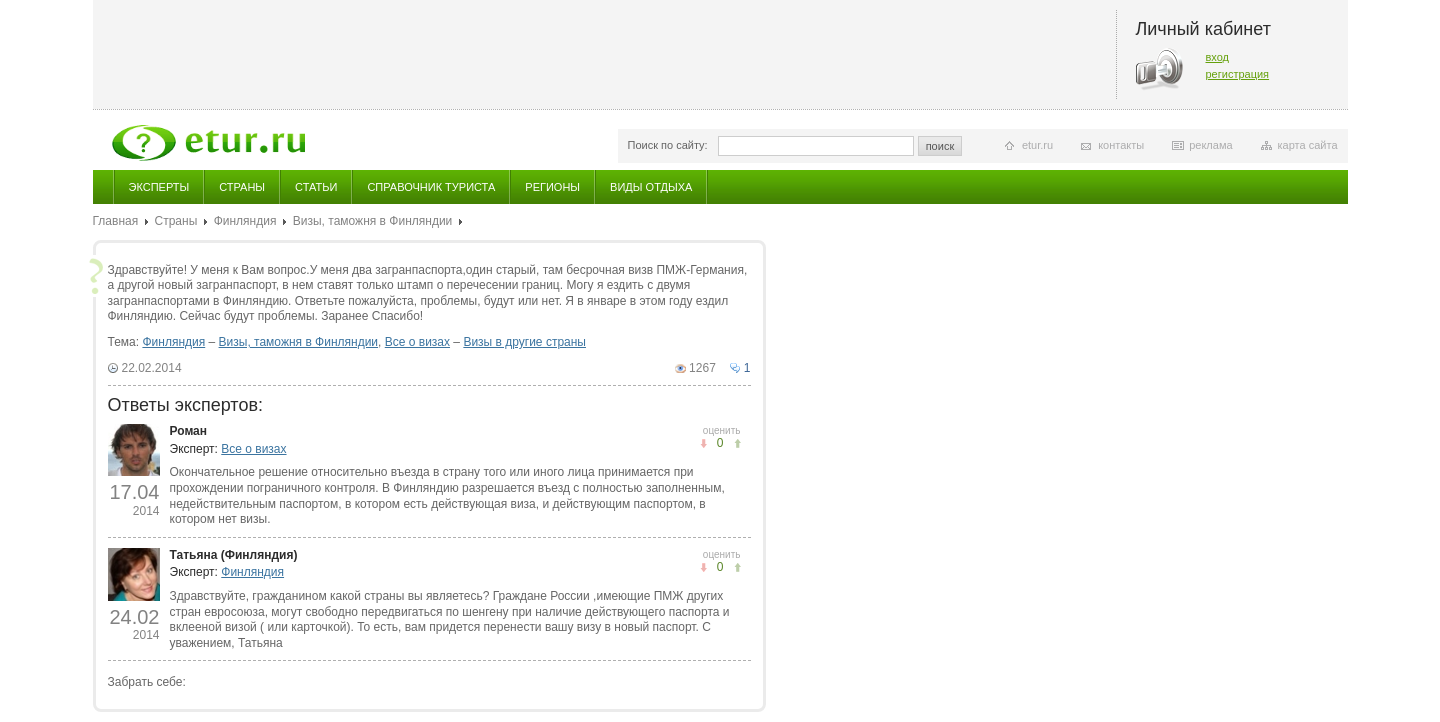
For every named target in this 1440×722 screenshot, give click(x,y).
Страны (242, 187)
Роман (189, 431)
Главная (116, 221)
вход (1218, 57)
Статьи (316, 187)
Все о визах (417, 342)
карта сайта (1308, 145)
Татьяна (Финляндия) (234, 555)
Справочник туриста (431, 187)
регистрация (1238, 74)
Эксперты (159, 187)
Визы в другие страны (524, 342)
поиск (940, 146)
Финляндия (245, 221)
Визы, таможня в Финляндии (373, 221)
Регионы (552, 187)
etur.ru (1037, 145)
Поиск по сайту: (668, 145)
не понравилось (737, 443)
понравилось (703, 443)
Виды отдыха (651, 187)
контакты (1121, 145)
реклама (1210, 145)
